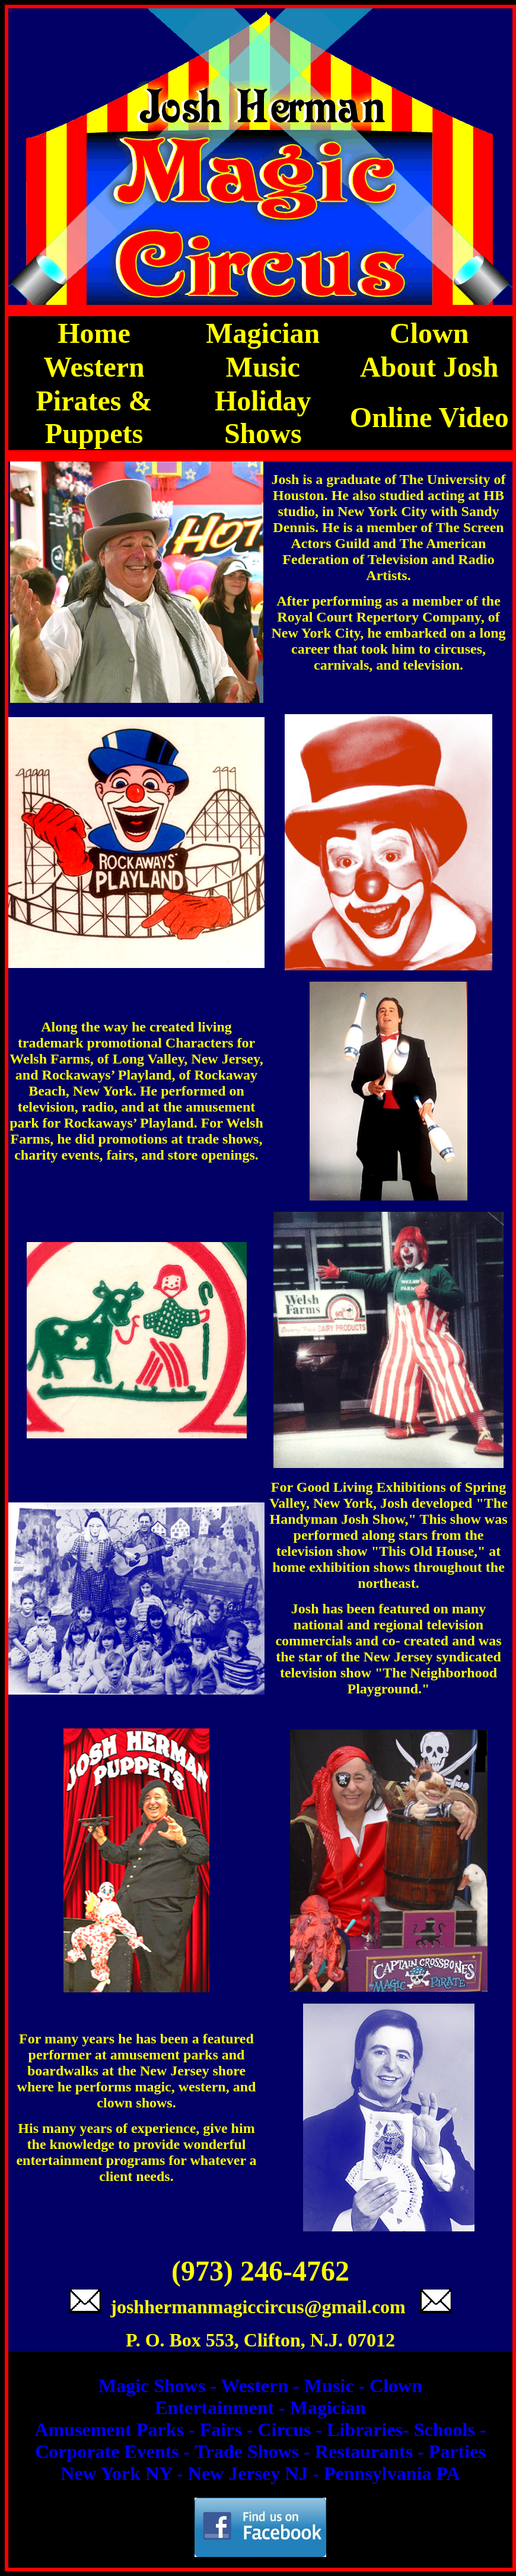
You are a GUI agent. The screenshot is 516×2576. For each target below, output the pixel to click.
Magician (263, 333)
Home (94, 333)
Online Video (429, 417)
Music (263, 367)
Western (94, 367)
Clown (429, 333)
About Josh (429, 367)
